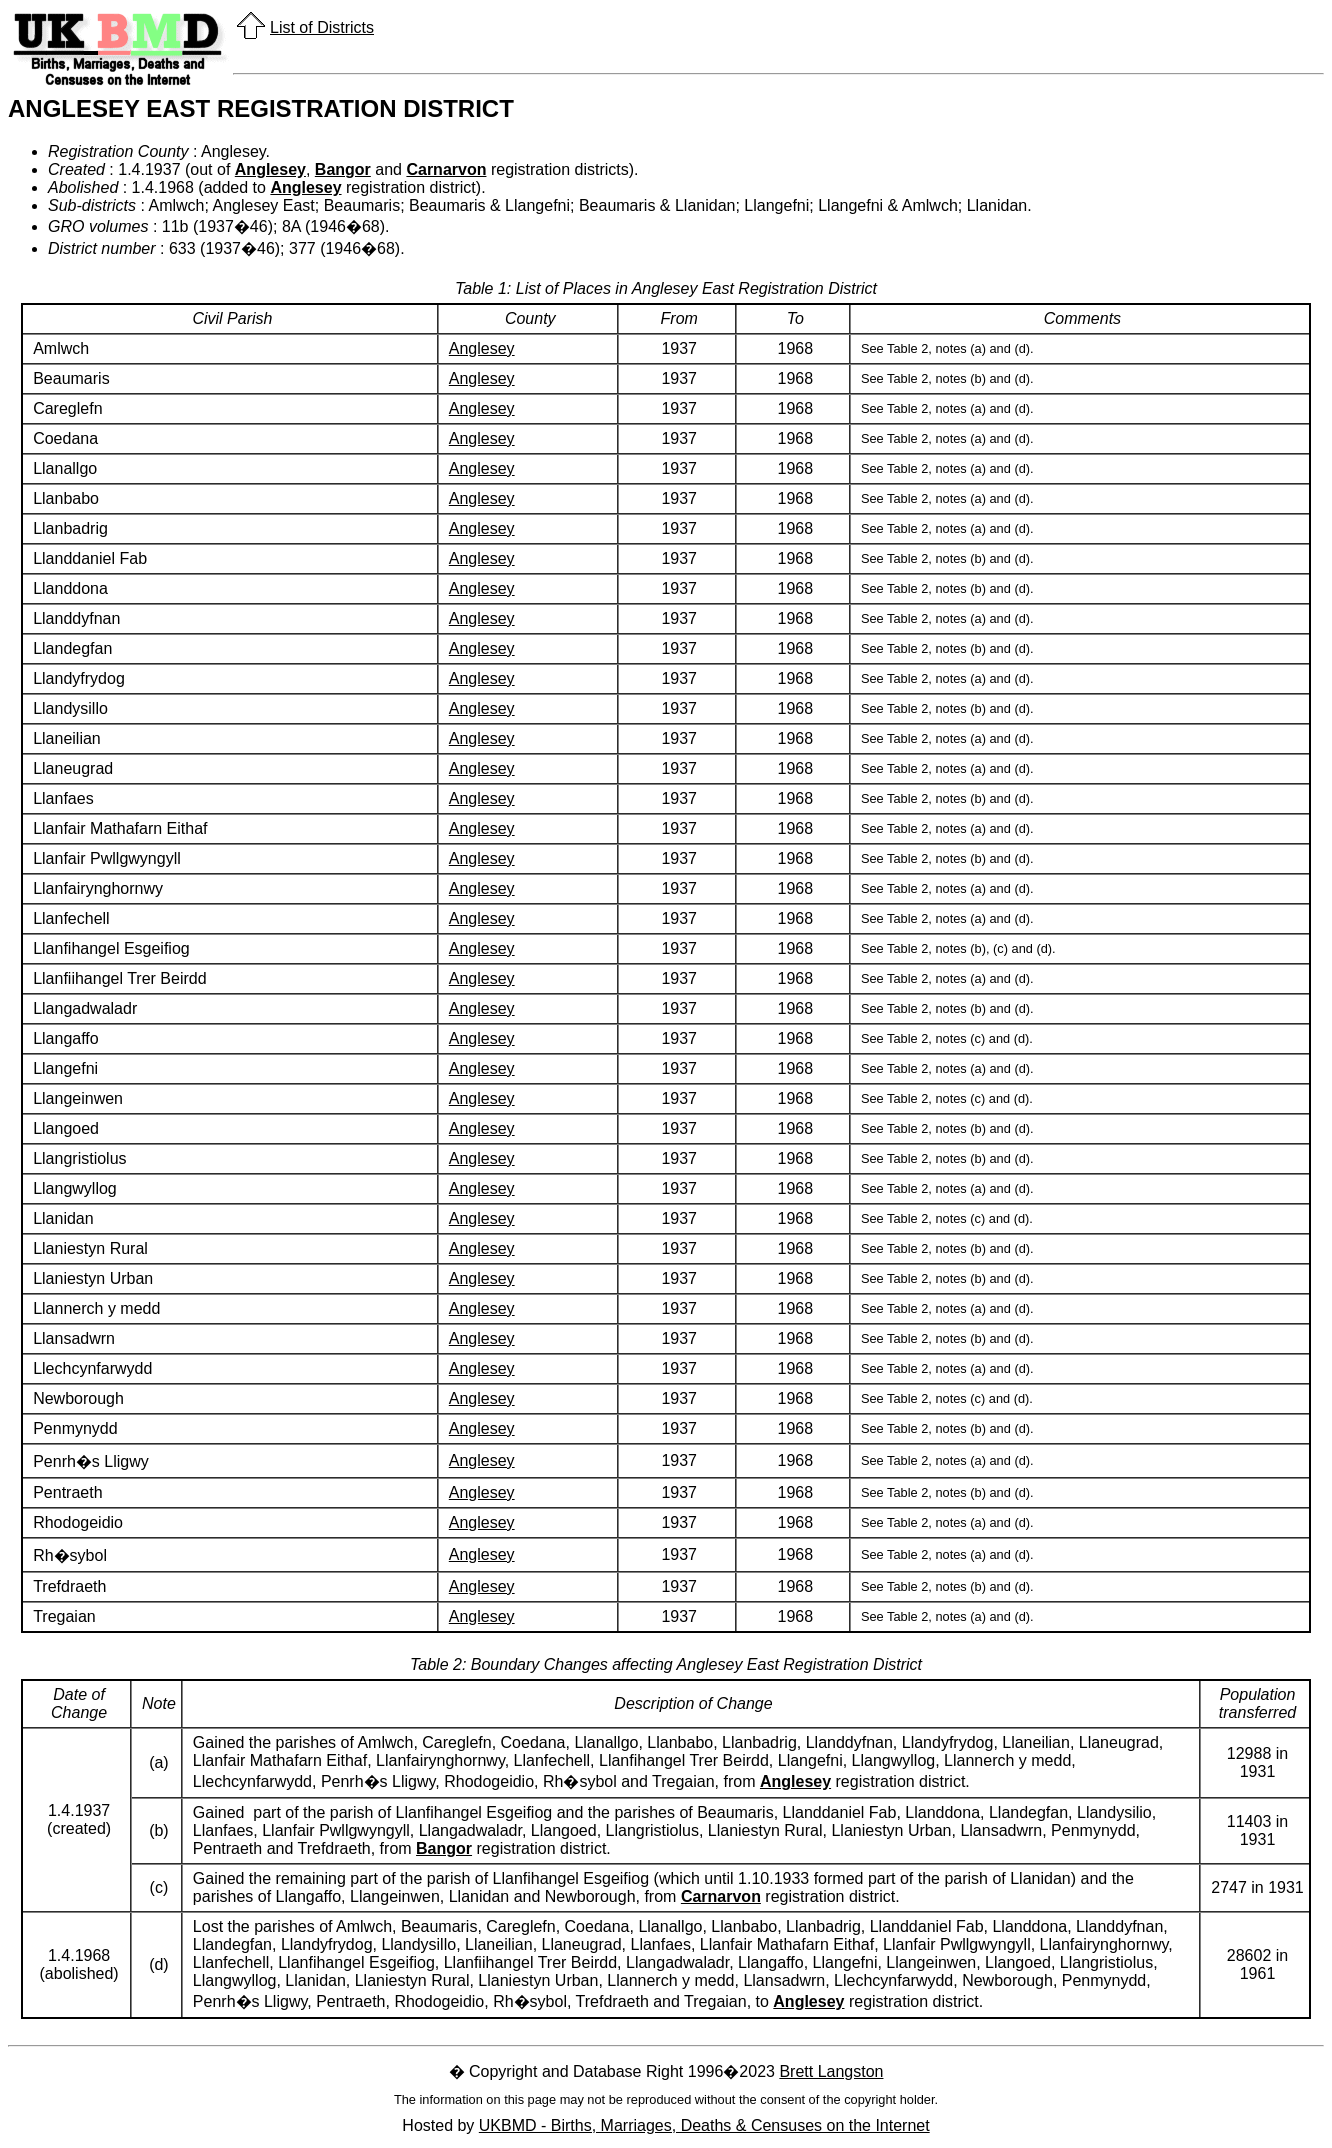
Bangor (343, 169)
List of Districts (322, 27)
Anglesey (270, 169)
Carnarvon (446, 169)
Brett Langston (831, 2071)
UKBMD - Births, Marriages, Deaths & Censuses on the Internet (704, 2125)
